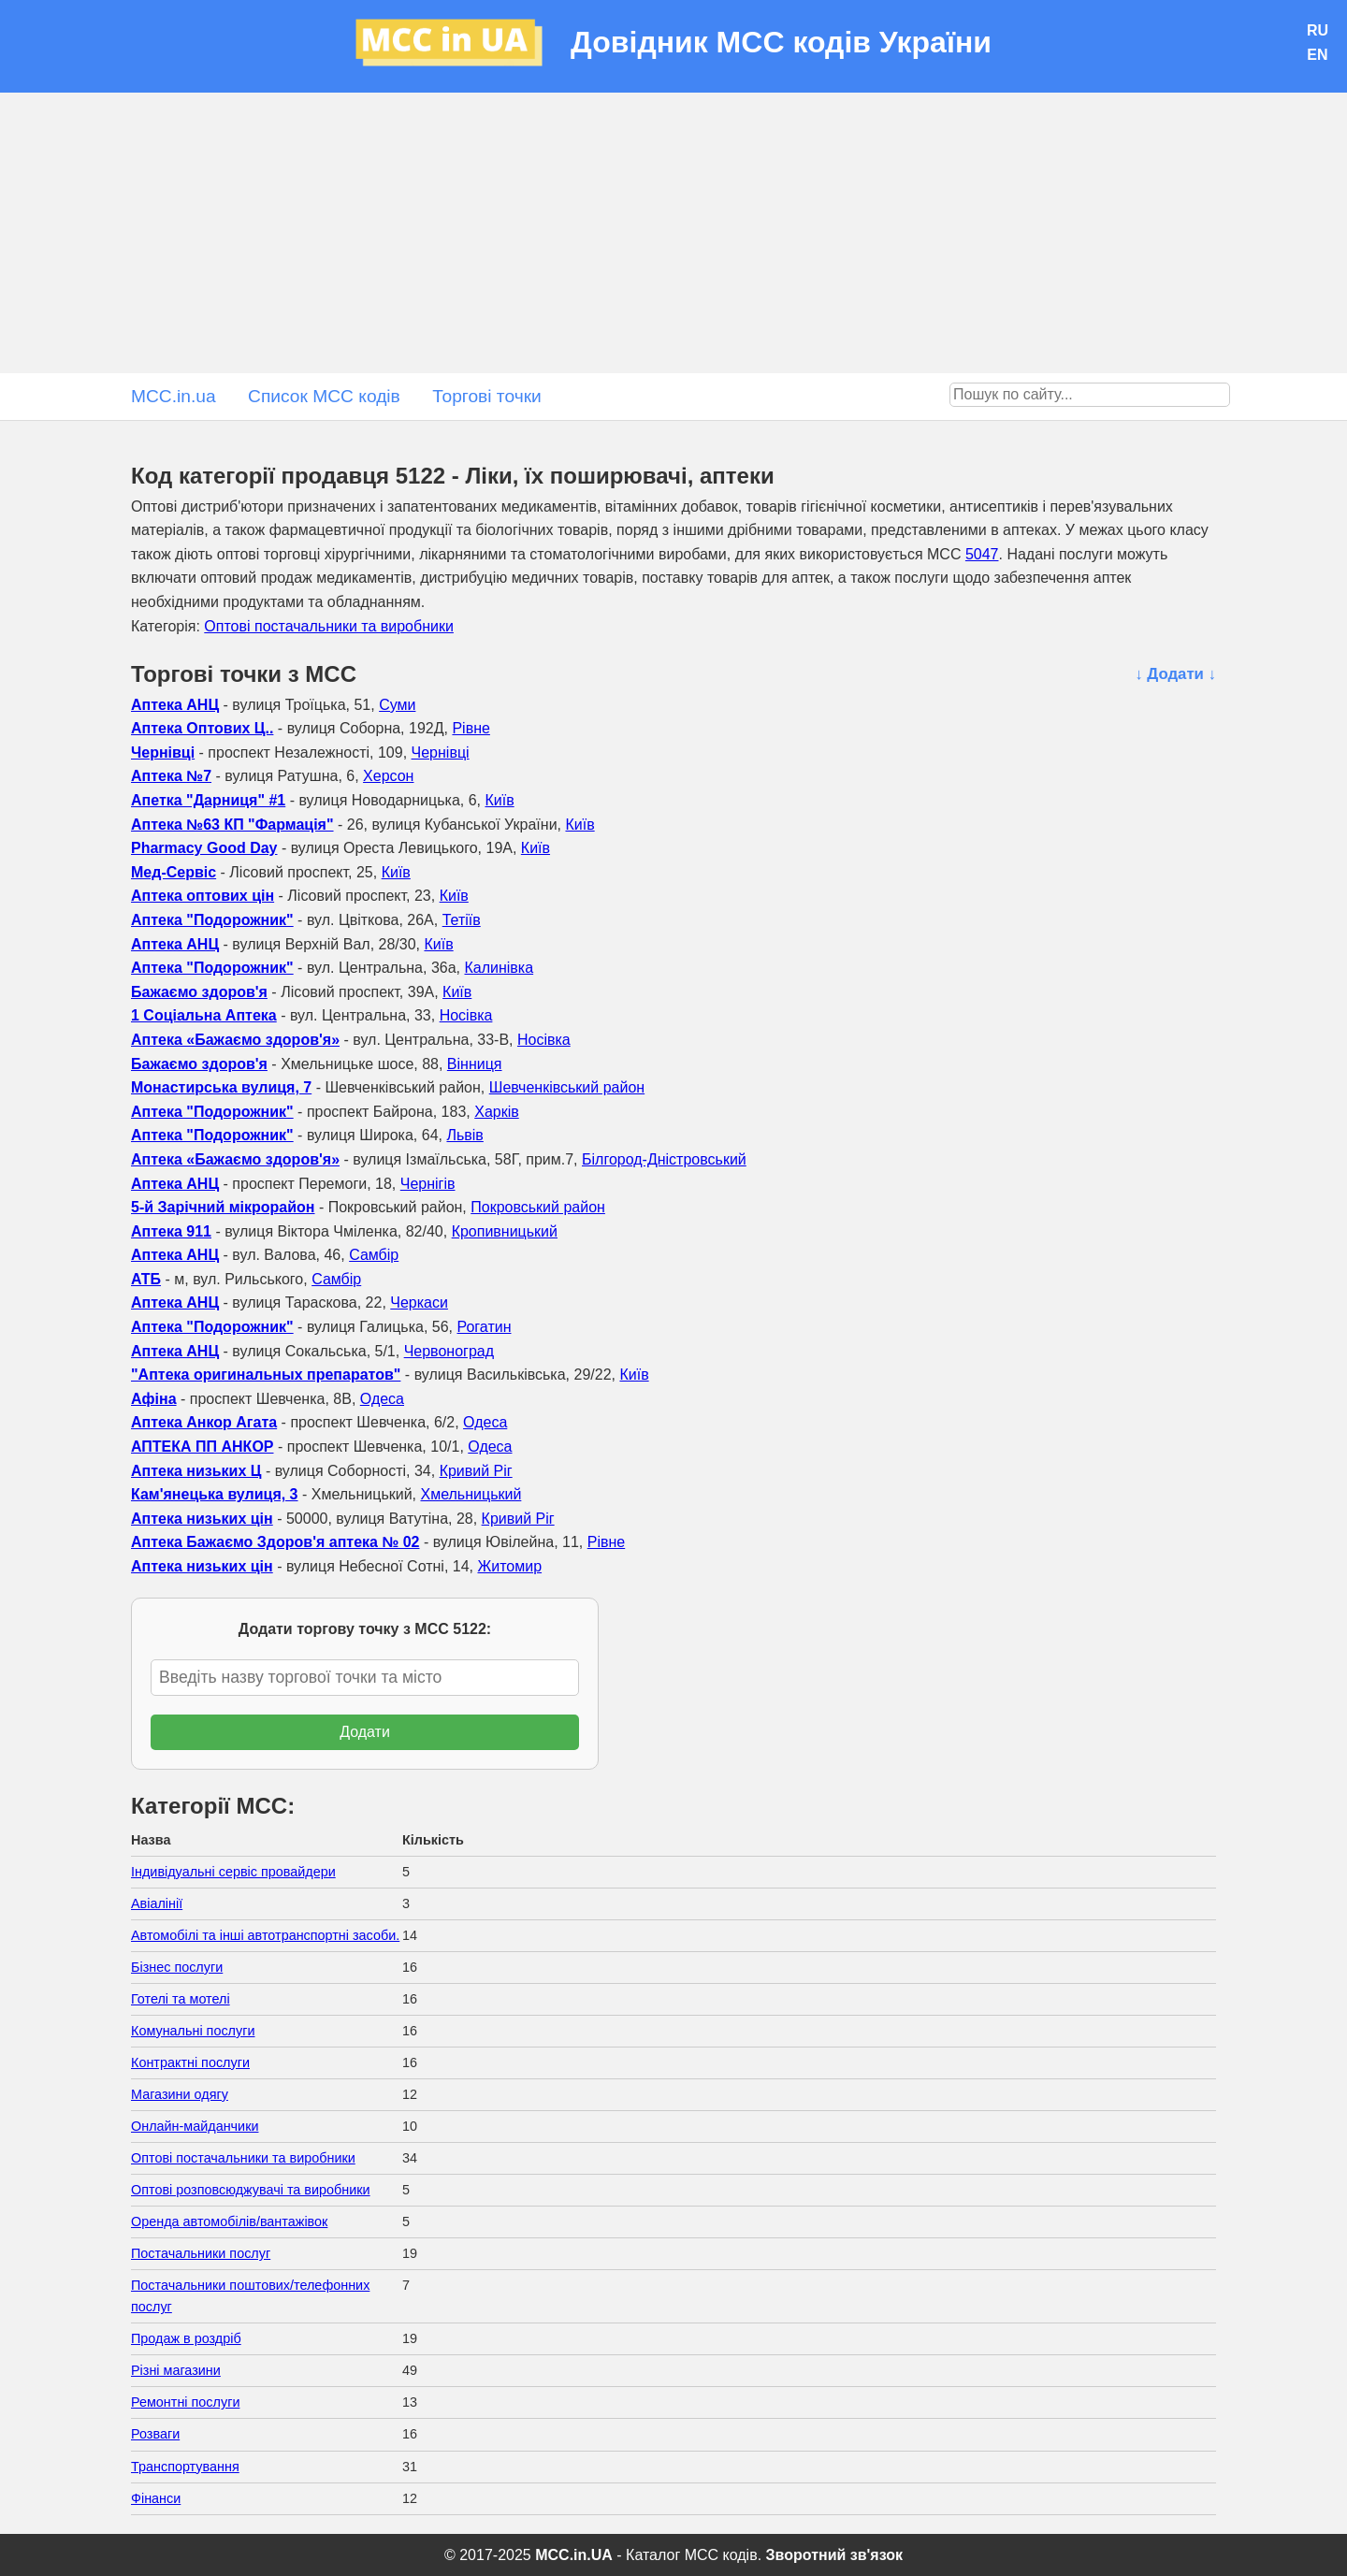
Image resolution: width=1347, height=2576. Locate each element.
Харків (496, 1112)
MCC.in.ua (173, 396)
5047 (982, 554)
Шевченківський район (567, 1087)
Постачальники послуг (200, 2253)
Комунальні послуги (193, 2030)
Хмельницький (470, 1494)
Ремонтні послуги (185, 2402)
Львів (464, 1135)
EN (1317, 55)
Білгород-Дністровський (664, 1159)
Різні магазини (176, 2370)
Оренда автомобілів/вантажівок (229, 2221)
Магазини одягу (179, 2094)
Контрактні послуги (190, 2062)
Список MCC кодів (324, 396)
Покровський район (538, 1207)
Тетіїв (461, 920)
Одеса (382, 1399)
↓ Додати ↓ (1175, 674)
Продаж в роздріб (186, 2338)
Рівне (470, 728)
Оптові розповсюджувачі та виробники (250, 2189)
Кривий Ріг (476, 1471)
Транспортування (185, 2466)
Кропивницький (505, 1231)
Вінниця (474, 1064)
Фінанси (156, 2498)
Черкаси (419, 1302)
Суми (397, 705)
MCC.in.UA (574, 2555)
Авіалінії (156, 1903)
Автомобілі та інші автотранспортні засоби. (265, 1935)
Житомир (509, 1566)
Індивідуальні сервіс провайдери (233, 1871)
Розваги (155, 2433)
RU (1317, 30)
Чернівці (441, 752)
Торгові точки (487, 396)
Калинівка (498, 968)
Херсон (388, 776)
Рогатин (483, 1327)
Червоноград (449, 1351)
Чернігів (428, 1184)
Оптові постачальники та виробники (329, 626)
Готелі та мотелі (180, 1998)
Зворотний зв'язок (834, 2555)
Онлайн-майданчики (194, 2126)
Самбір (373, 1255)
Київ (499, 800)
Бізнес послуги (177, 1967)
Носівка (466, 1015)
